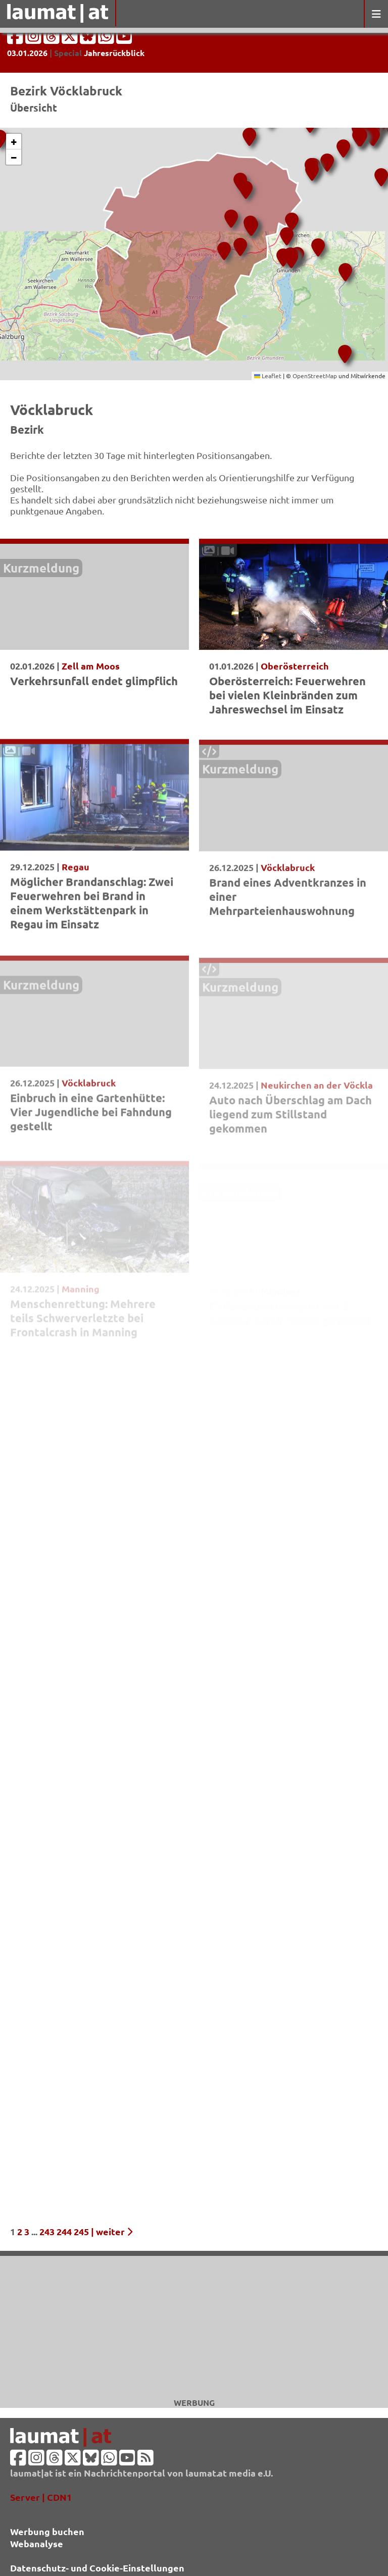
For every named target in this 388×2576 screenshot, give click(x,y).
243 (47, 2231)
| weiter (111, 2231)
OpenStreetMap (315, 376)
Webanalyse (36, 2543)
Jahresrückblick (114, 52)
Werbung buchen (47, 2531)
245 (81, 2231)
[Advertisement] (194, 2326)
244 (64, 2231)
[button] (371, 133)
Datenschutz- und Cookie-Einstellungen (97, 2567)
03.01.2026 (27, 52)
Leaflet (267, 376)
